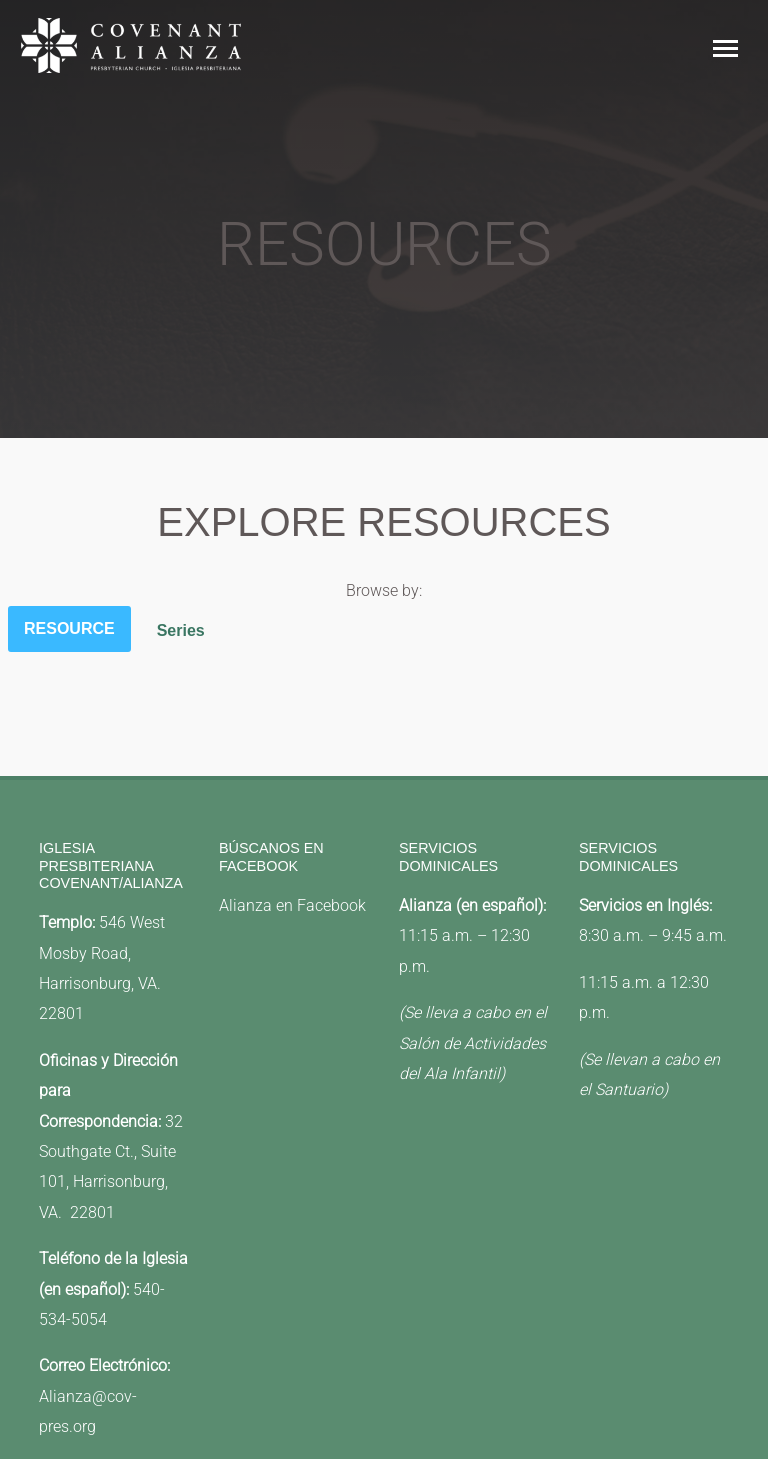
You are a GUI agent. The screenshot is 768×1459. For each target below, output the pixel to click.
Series (181, 630)
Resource (69, 628)
